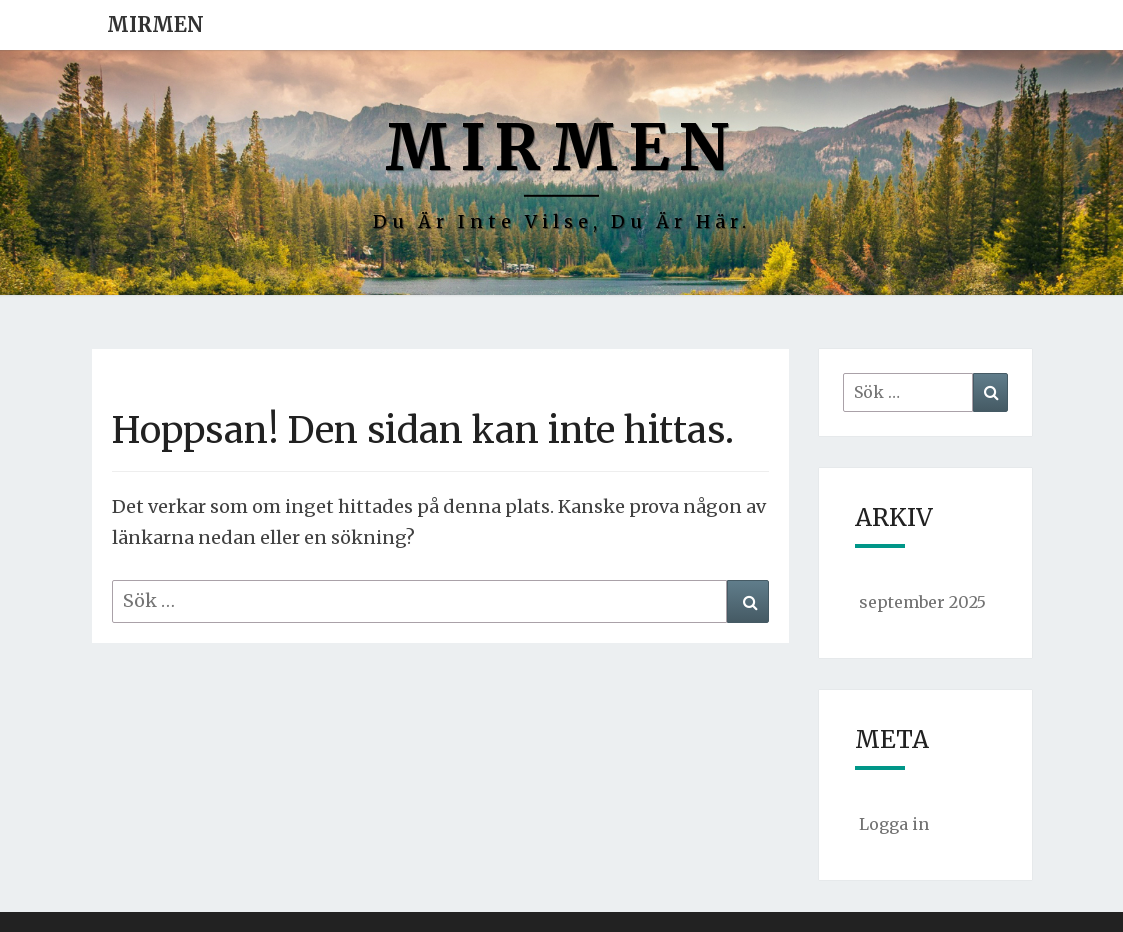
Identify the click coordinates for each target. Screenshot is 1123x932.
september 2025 (922, 602)
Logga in (894, 824)
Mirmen (155, 24)
